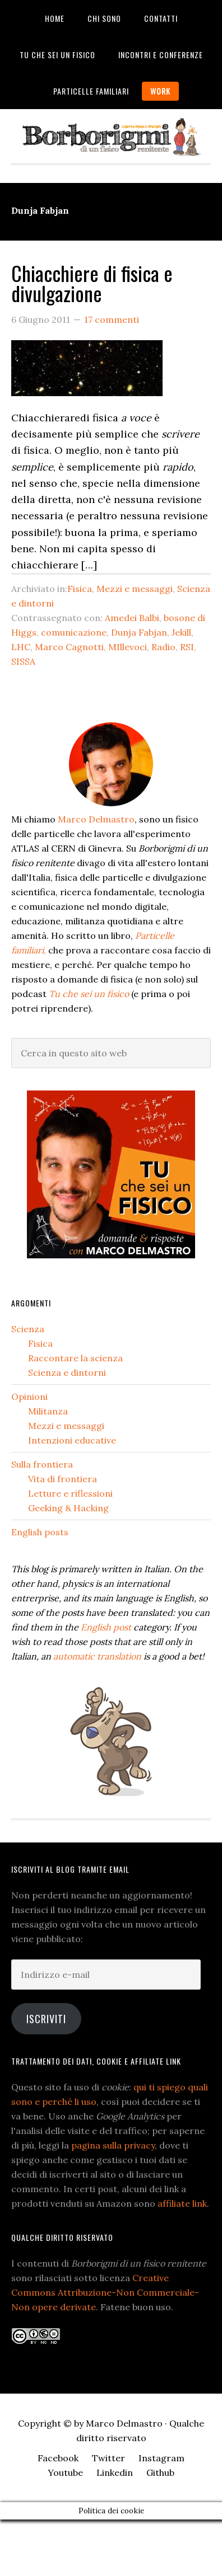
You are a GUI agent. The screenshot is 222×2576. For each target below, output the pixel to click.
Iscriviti (46, 2018)
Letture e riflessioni (70, 1493)
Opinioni (29, 1396)
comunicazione (74, 632)
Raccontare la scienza (75, 1358)
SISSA (23, 661)
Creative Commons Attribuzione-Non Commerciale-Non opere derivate (105, 2292)
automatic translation (97, 1656)
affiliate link (182, 2203)
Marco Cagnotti (69, 646)
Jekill (181, 632)
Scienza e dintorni (67, 1372)
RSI (187, 646)
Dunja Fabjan (139, 632)
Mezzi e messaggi (134, 588)
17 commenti (111, 319)
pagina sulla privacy (113, 2145)
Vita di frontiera (62, 1478)
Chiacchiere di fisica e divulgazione (92, 283)
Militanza (48, 1411)
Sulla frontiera (42, 1464)
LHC (20, 646)
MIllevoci (127, 646)
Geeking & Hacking (68, 1507)
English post (106, 1627)
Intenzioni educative (72, 1440)
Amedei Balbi (132, 617)
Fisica (79, 588)
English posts (39, 1532)
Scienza (27, 1328)
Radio (163, 646)
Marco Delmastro (96, 819)
